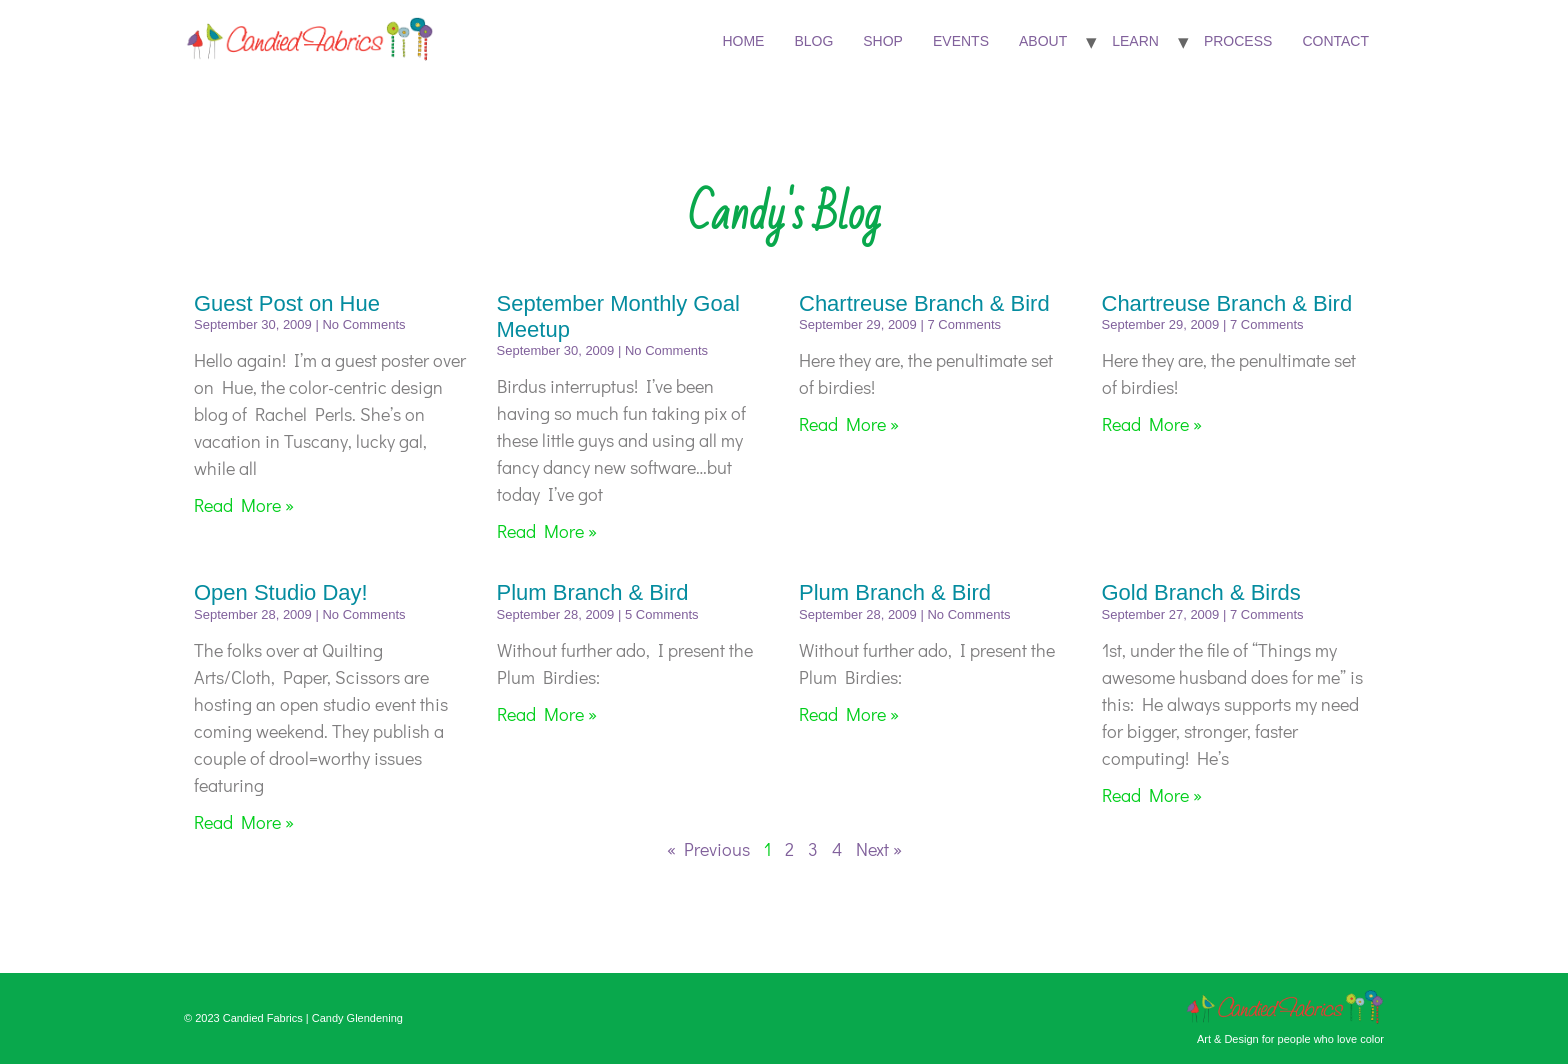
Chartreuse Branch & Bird (924, 303)
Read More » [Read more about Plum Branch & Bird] (547, 714)
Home (743, 41)
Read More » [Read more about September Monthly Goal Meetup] (547, 531)
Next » (879, 849)
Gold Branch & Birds (1201, 592)
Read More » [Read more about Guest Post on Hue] (244, 505)
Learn (1135, 41)
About (1043, 41)
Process (1238, 41)
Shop (883, 41)
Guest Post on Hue (287, 303)
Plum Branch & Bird (593, 592)
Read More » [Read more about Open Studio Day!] (244, 822)
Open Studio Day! (281, 592)
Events (961, 41)
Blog (813, 41)
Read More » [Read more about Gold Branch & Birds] (1152, 795)
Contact (1335, 41)
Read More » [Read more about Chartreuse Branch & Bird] (849, 424)
